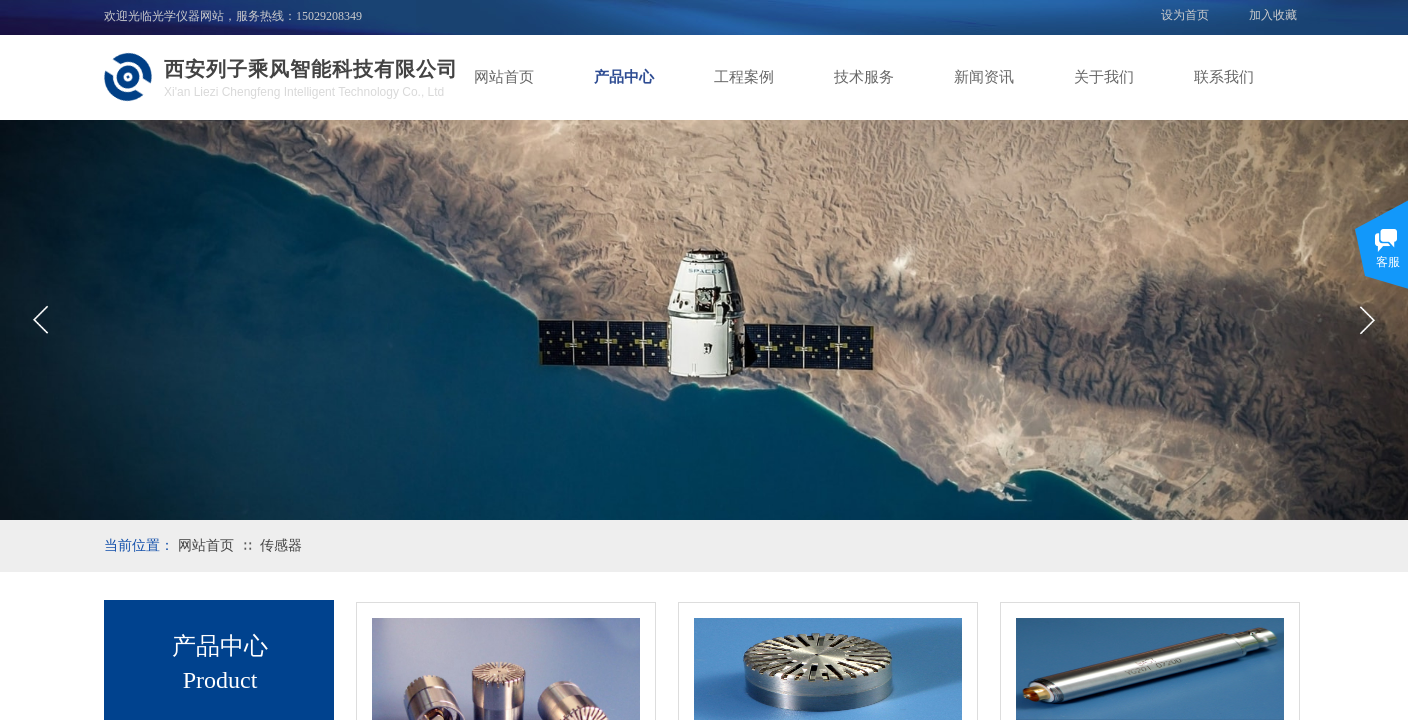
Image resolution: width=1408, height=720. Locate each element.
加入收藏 (1273, 15)
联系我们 (1224, 77)
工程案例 (744, 77)
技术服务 (864, 77)
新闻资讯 (984, 77)
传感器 (281, 545)
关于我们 (1104, 77)
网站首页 (504, 77)
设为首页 (1185, 15)
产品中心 (624, 77)
